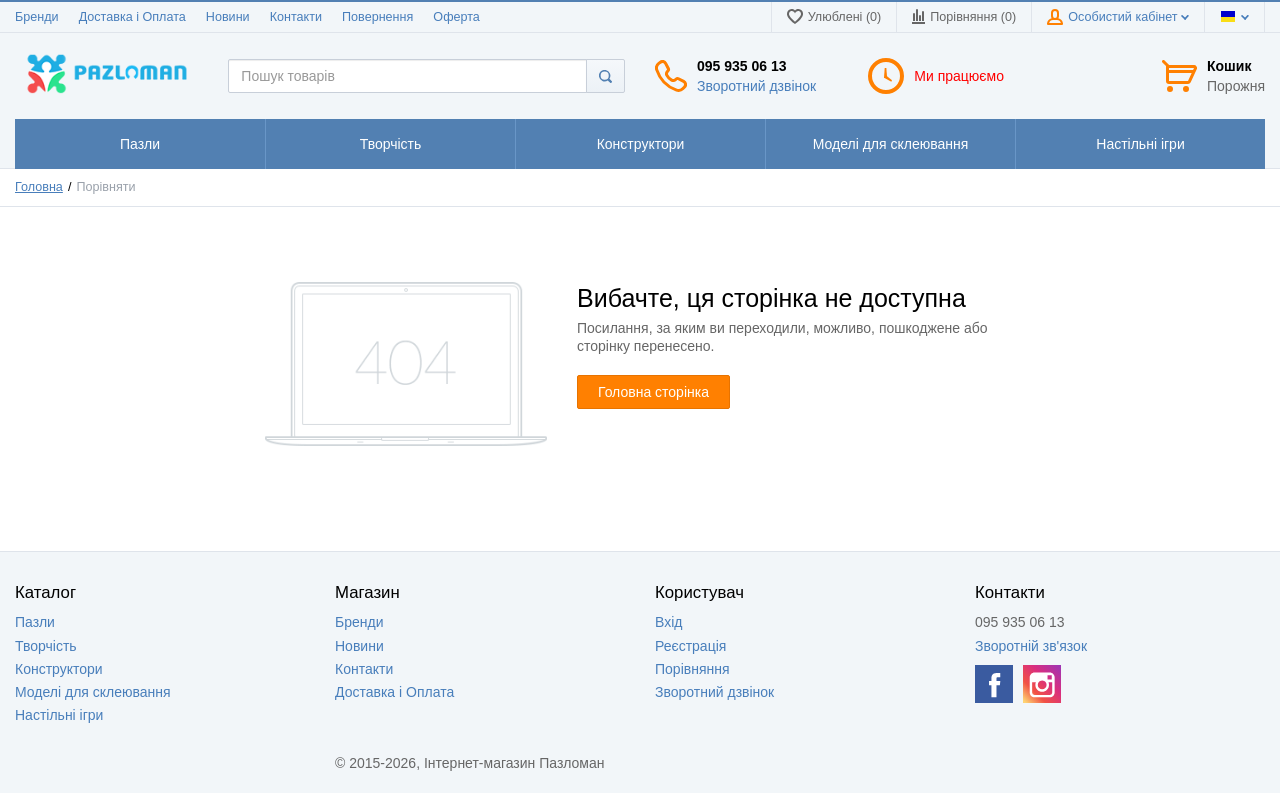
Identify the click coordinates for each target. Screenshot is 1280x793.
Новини (228, 17)
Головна (39, 187)
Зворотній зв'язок (1031, 646)
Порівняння (692, 669)
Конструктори (59, 669)
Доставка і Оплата (132, 17)
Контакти (296, 17)
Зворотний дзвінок (756, 86)
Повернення (377, 17)
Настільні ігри (59, 715)
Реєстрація (690, 646)
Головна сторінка (653, 392)
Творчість (46, 646)
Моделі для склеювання (93, 692)
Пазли (35, 622)
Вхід (668, 622)
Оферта (456, 17)
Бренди (37, 17)
